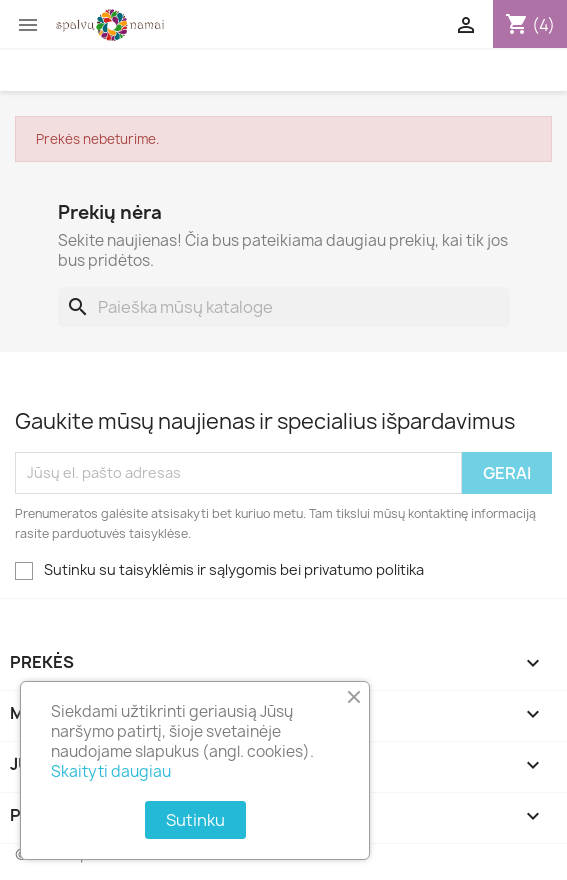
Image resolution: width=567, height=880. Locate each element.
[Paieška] (284, 307)
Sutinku (195, 820)
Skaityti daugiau (111, 771)
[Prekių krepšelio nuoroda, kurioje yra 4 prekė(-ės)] (530, 25)
